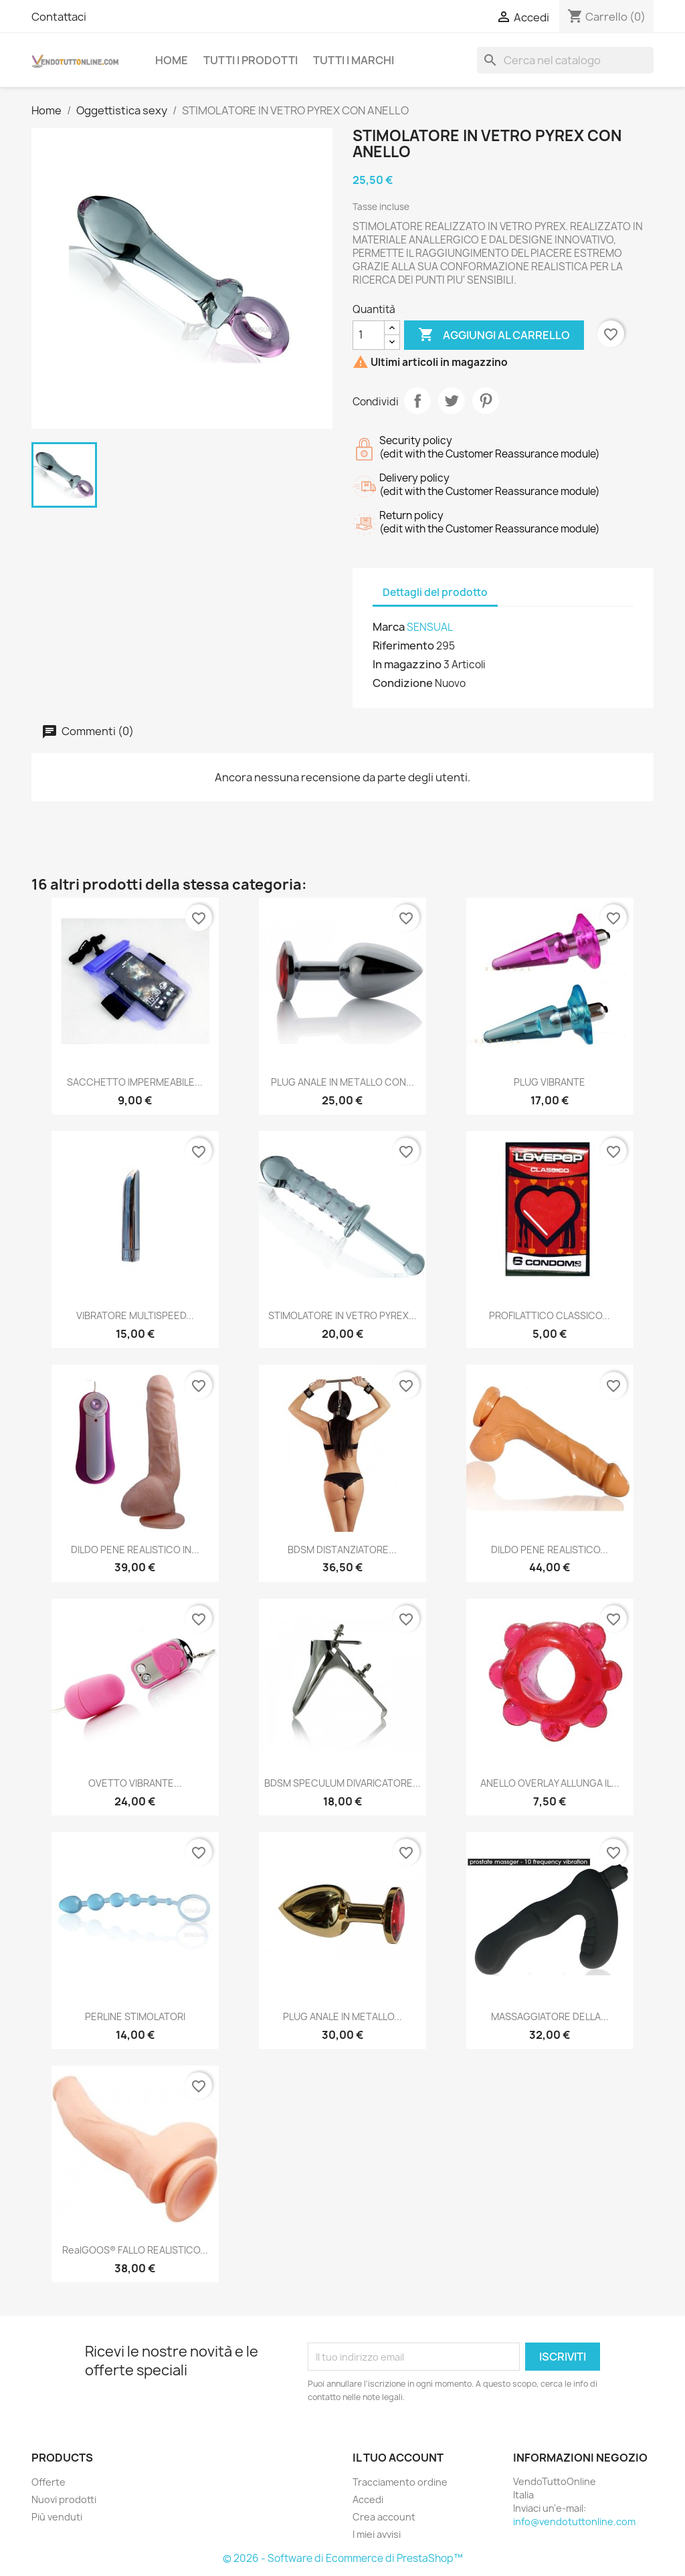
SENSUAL (430, 627)
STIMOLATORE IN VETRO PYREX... (342, 1315)
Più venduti (56, 2516)
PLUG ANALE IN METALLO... (342, 2016)
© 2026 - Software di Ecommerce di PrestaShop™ (343, 2558)
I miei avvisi (377, 2534)
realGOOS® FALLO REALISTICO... (135, 2250)
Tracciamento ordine (400, 2482)
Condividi (417, 400)
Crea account (384, 2516)
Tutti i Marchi (353, 60)
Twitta (451, 400)
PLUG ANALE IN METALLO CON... (342, 1082)
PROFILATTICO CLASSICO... (549, 1315)
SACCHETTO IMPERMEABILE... (135, 1082)
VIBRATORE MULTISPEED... (135, 1315)
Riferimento (403, 645)
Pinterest (485, 400)
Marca (389, 626)
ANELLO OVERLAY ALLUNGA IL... (549, 1783)
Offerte (48, 2482)
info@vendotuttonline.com (574, 2521)
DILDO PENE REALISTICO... (549, 1549)
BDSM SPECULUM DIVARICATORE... (342, 1783)
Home (171, 60)
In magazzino (407, 664)
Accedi (368, 2499)
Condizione (403, 683)
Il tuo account (398, 2457)
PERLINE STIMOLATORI (135, 2016)
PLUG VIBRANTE (549, 1082)
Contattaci (58, 16)
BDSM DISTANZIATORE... (342, 1549)
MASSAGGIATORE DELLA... (550, 2016)
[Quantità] (369, 335)
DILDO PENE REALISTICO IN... (135, 1549)
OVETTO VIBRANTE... (135, 1783)
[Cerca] (565, 60)
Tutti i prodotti (250, 60)
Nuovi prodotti (63, 2499)
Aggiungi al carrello (494, 335)
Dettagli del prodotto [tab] (435, 592)
